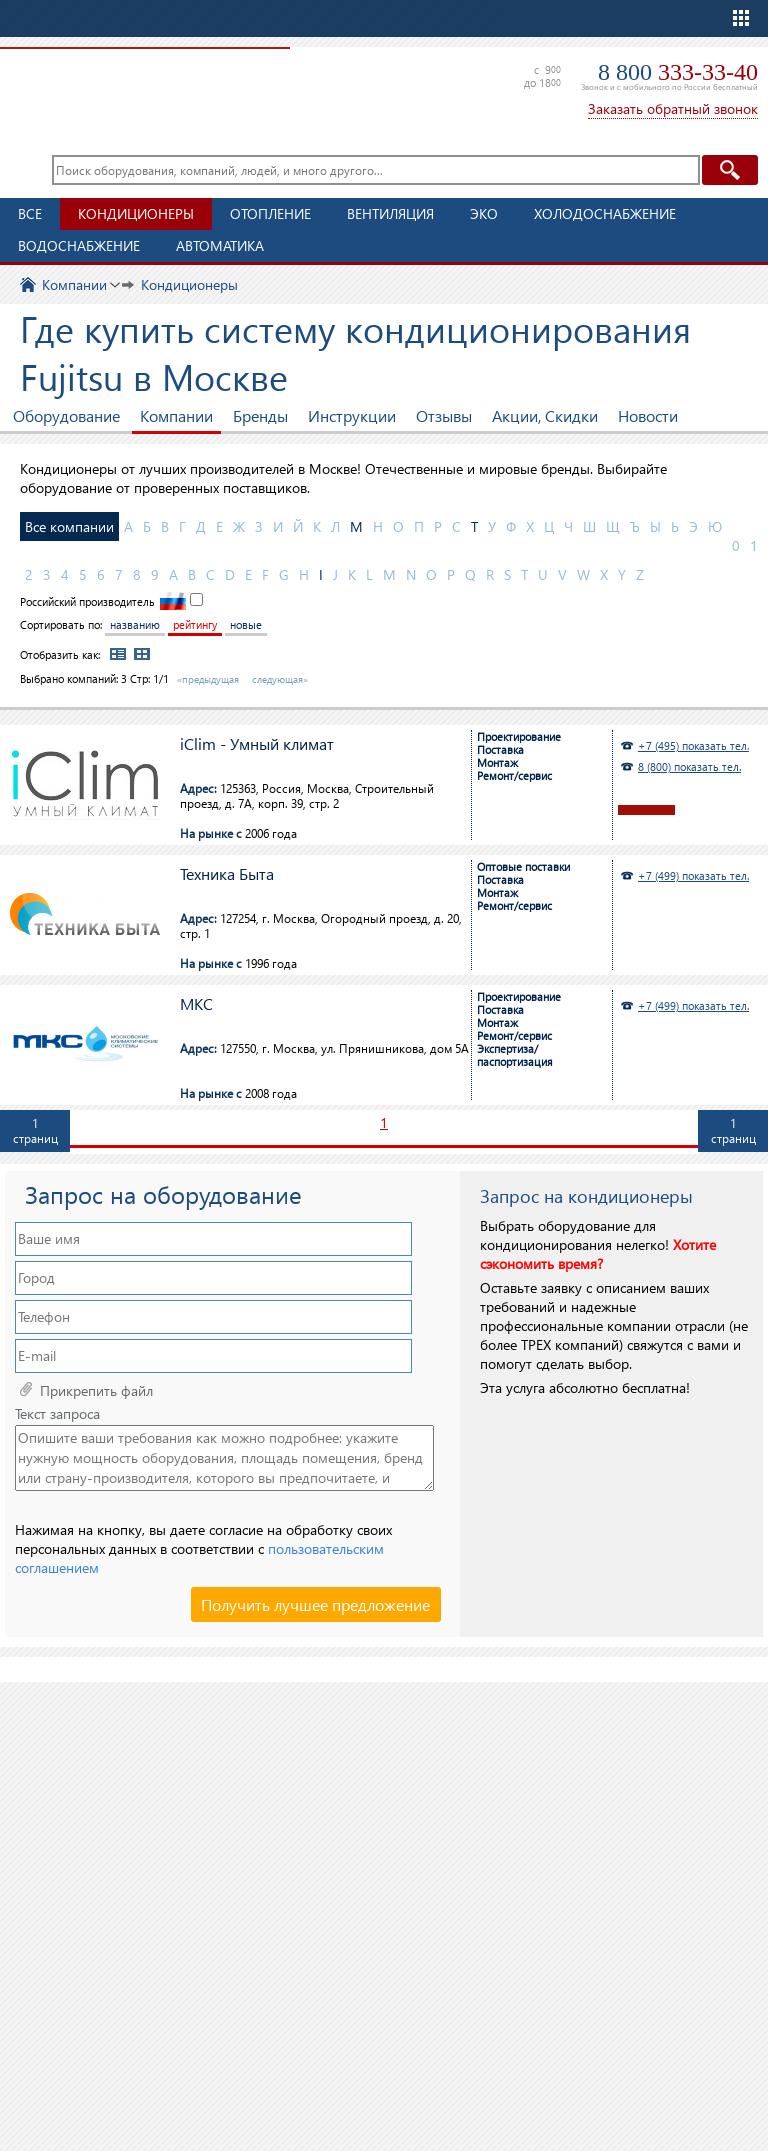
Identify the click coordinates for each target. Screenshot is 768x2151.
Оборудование (66, 415)
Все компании (69, 526)
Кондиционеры (136, 213)
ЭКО (484, 213)
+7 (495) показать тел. (693, 745)
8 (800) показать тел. (689, 766)
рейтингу (195, 624)
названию (135, 624)
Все (30, 213)
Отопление (270, 213)
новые (246, 624)
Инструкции (352, 415)
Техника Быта (227, 874)
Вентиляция (390, 213)
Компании (176, 415)
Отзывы (444, 415)
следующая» (280, 679)
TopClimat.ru (140, 90)
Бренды (260, 415)
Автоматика (220, 245)
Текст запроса (57, 1414)
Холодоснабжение (605, 213)
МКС (196, 1004)
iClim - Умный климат (257, 744)
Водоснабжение (79, 245)
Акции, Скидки (545, 415)
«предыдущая (208, 679)
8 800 (678, 72)
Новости (648, 415)
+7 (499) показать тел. (693, 875)
